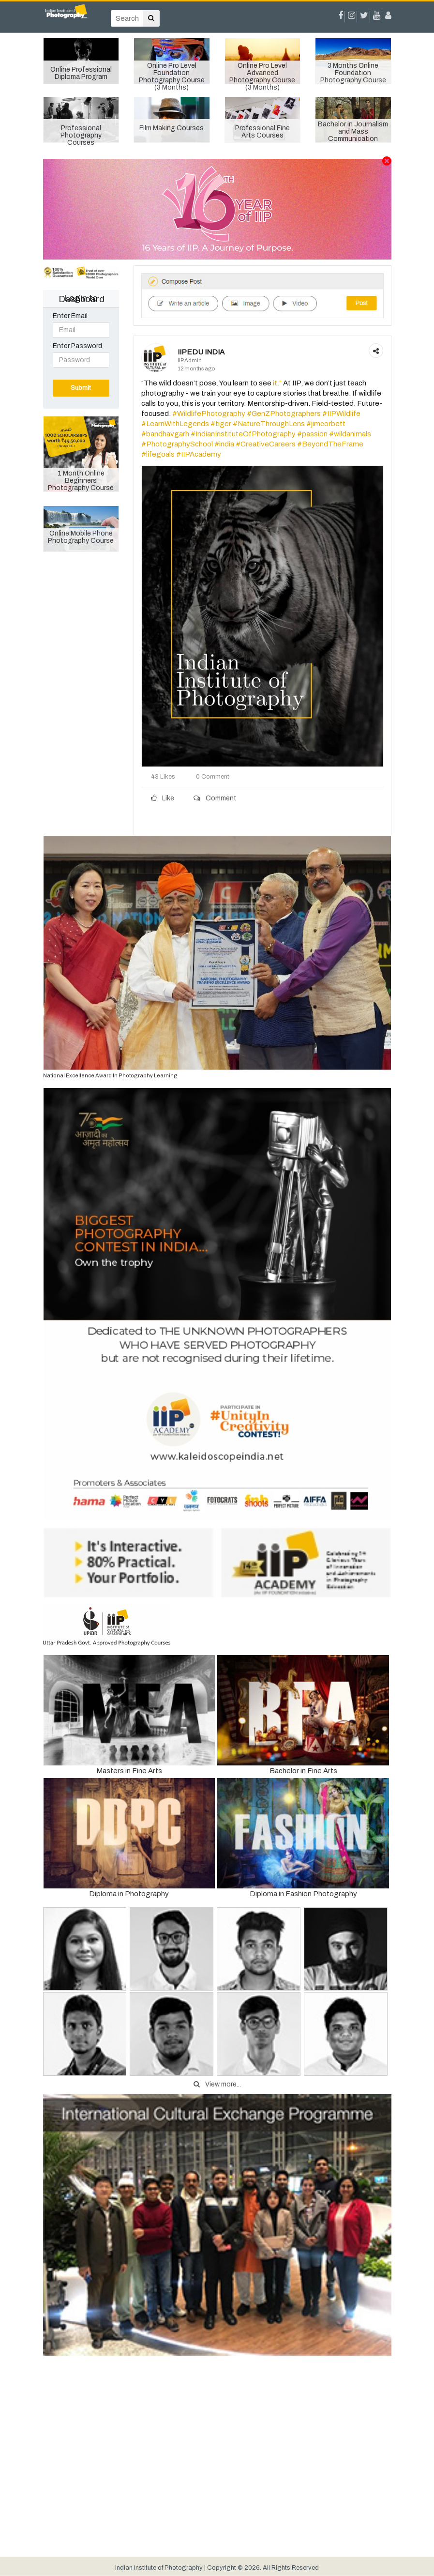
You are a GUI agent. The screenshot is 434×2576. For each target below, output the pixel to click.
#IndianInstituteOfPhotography (243, 434)
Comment (215, 798)
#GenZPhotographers (284, 413)
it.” (277, 383)
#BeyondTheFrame (330, 444)
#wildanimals (350, 434)
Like (162, 798)
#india (224, 444)
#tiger (220, 424)
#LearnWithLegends (175, 424)
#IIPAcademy (198, 454)
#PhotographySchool (177, 444)
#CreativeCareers (266, 444)
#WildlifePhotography (208, 413)
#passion (312, 434)
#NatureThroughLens (269, 424)
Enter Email (70, 316)
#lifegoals (158, 454)
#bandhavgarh (165, 434)
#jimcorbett (325, 424)
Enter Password (77, 346)
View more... (217, 2084)
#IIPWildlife (341, 413)
